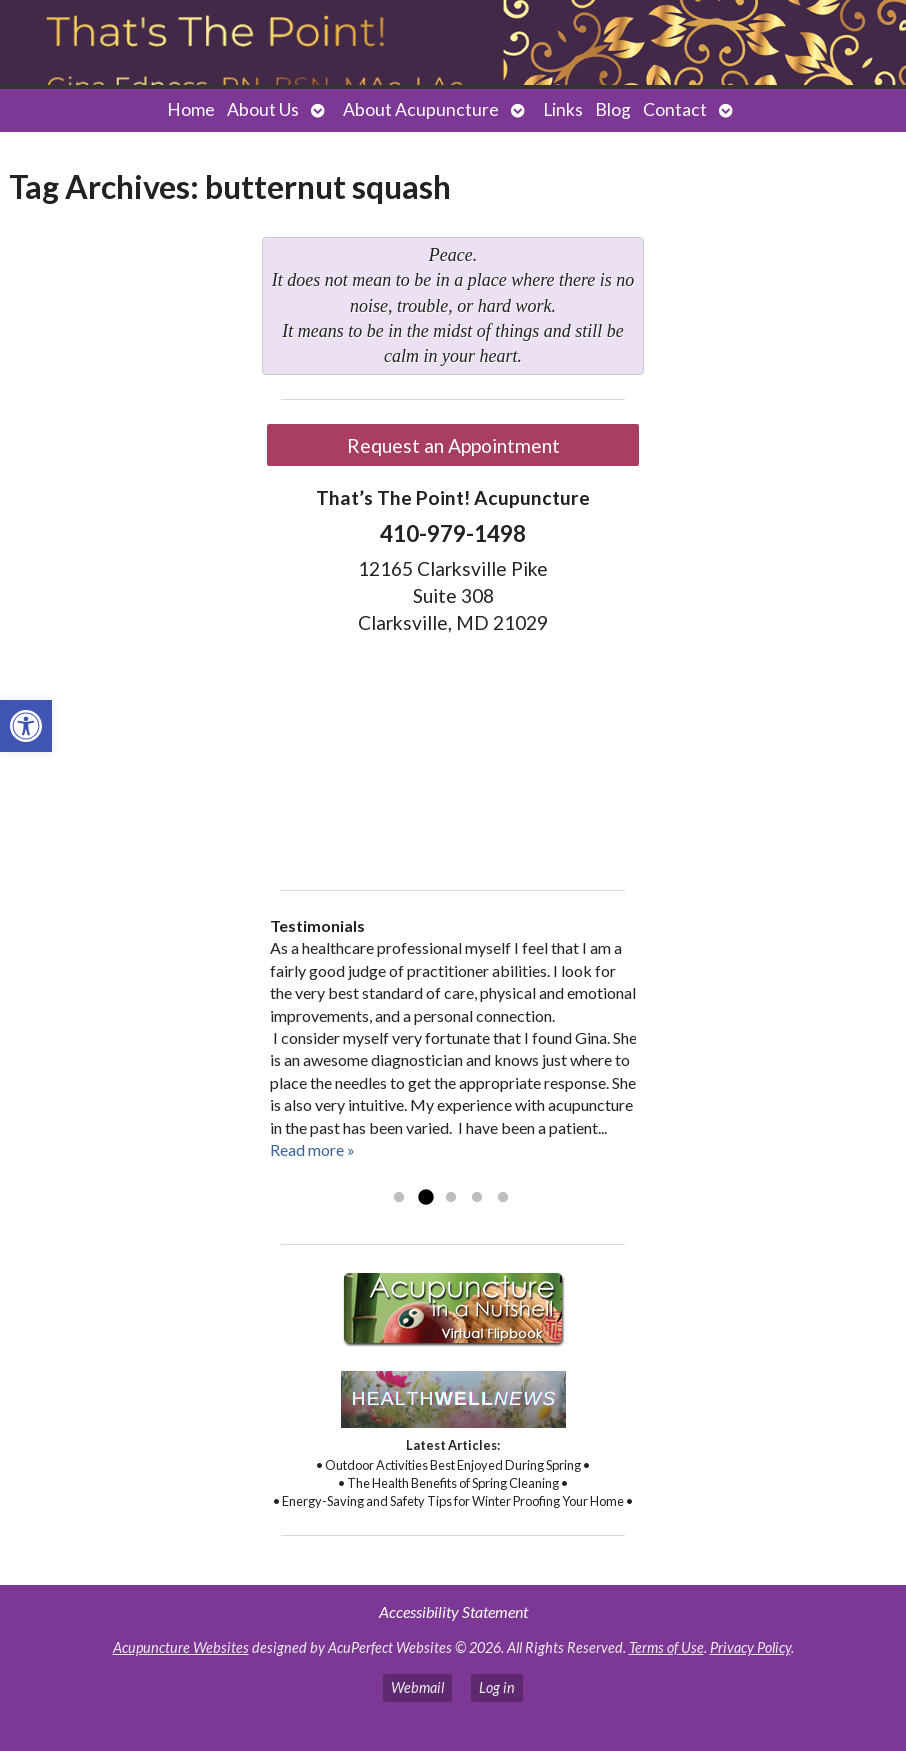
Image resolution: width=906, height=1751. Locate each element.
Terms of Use (666, 1647)
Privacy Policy (750, 1647)
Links (563, 109)
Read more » (312, 1149)
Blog (613, 109)
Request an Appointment (453, 445)
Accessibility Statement (453, 1611)
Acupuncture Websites (181, 1647)
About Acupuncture (421, 109)
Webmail (417, 1687)
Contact (675, 109)
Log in (497, 1687)
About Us (263, 109)
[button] (26, 726)
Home (191, 109)
